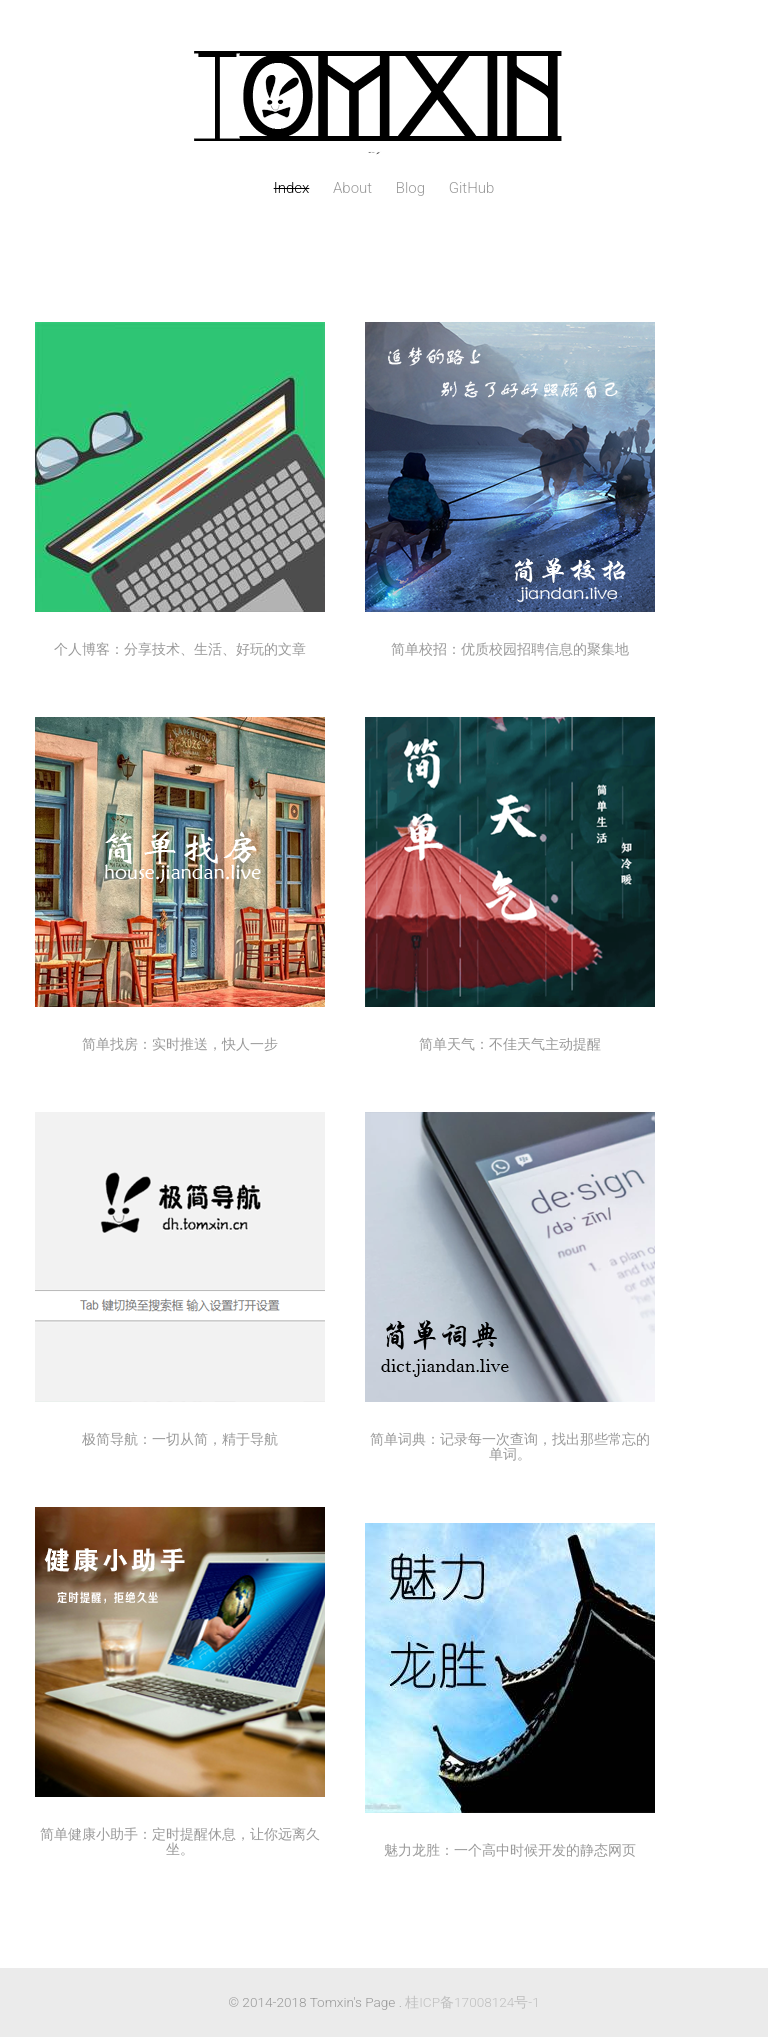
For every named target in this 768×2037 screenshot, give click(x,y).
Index (292, 188)
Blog (410, 188)
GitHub (472, 188)
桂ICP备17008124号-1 (472, 2002)
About (352, 188)
